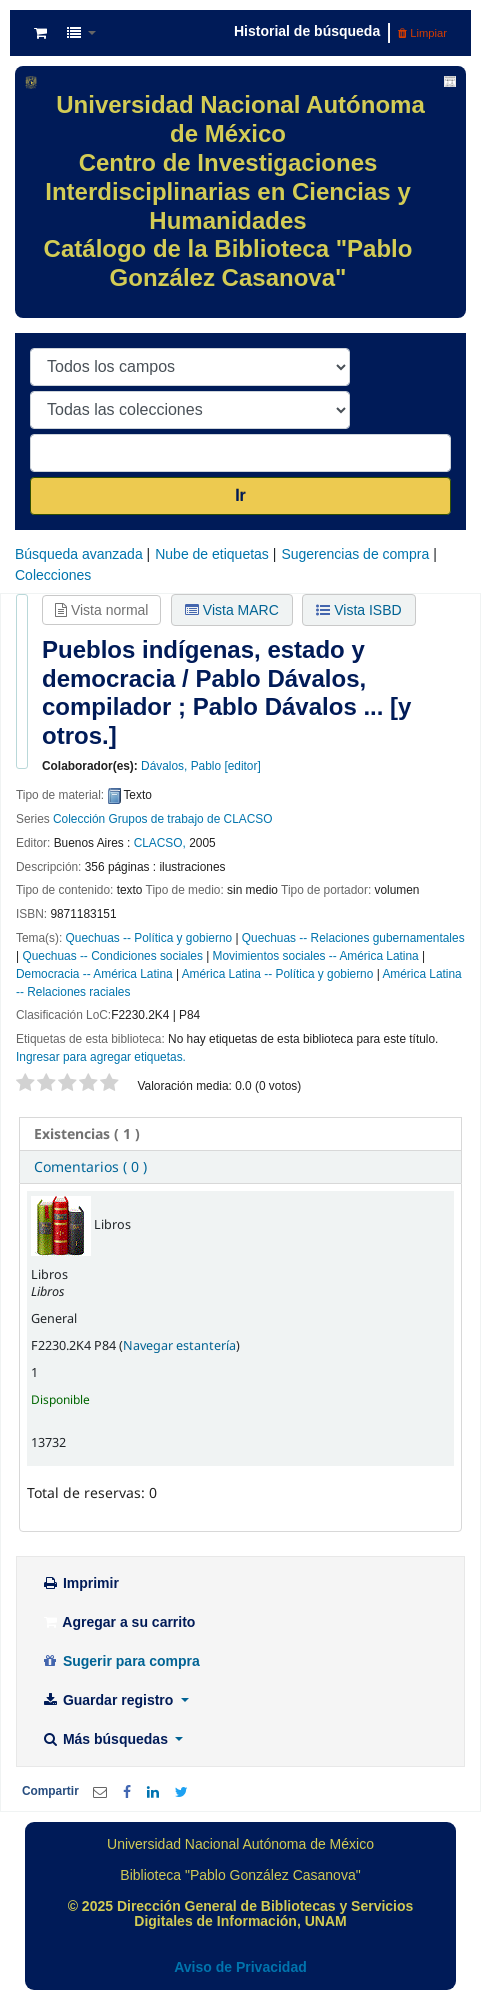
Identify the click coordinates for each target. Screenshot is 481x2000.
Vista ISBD (358, 610)
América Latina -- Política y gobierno (278, 974)
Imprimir (80, 1583)
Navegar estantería (179, 1345)
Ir (240, 495)
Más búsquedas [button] (106, 1739)
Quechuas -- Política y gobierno (149, 938)
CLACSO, (160, 843)
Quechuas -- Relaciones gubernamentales (353, 938)
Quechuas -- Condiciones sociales (112, 956)
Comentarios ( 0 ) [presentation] (90, 1166)
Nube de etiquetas (212, 554)
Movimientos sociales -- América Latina (316, 956)
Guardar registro (109, 1700)
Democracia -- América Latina (94, 974)
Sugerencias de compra (355, 554)
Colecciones (53, 575)
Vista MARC (232, 610)
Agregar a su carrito (118, 1622)
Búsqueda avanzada (79, 554)
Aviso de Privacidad (240, 1967)
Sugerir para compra (120, 1661)
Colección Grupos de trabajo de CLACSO (162, 819)
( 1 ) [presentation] (87, 1133)
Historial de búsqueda (307, 31)
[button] (40, 33)
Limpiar (422, 33)
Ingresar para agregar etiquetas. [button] (101, 1057)
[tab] (240, 1134)
